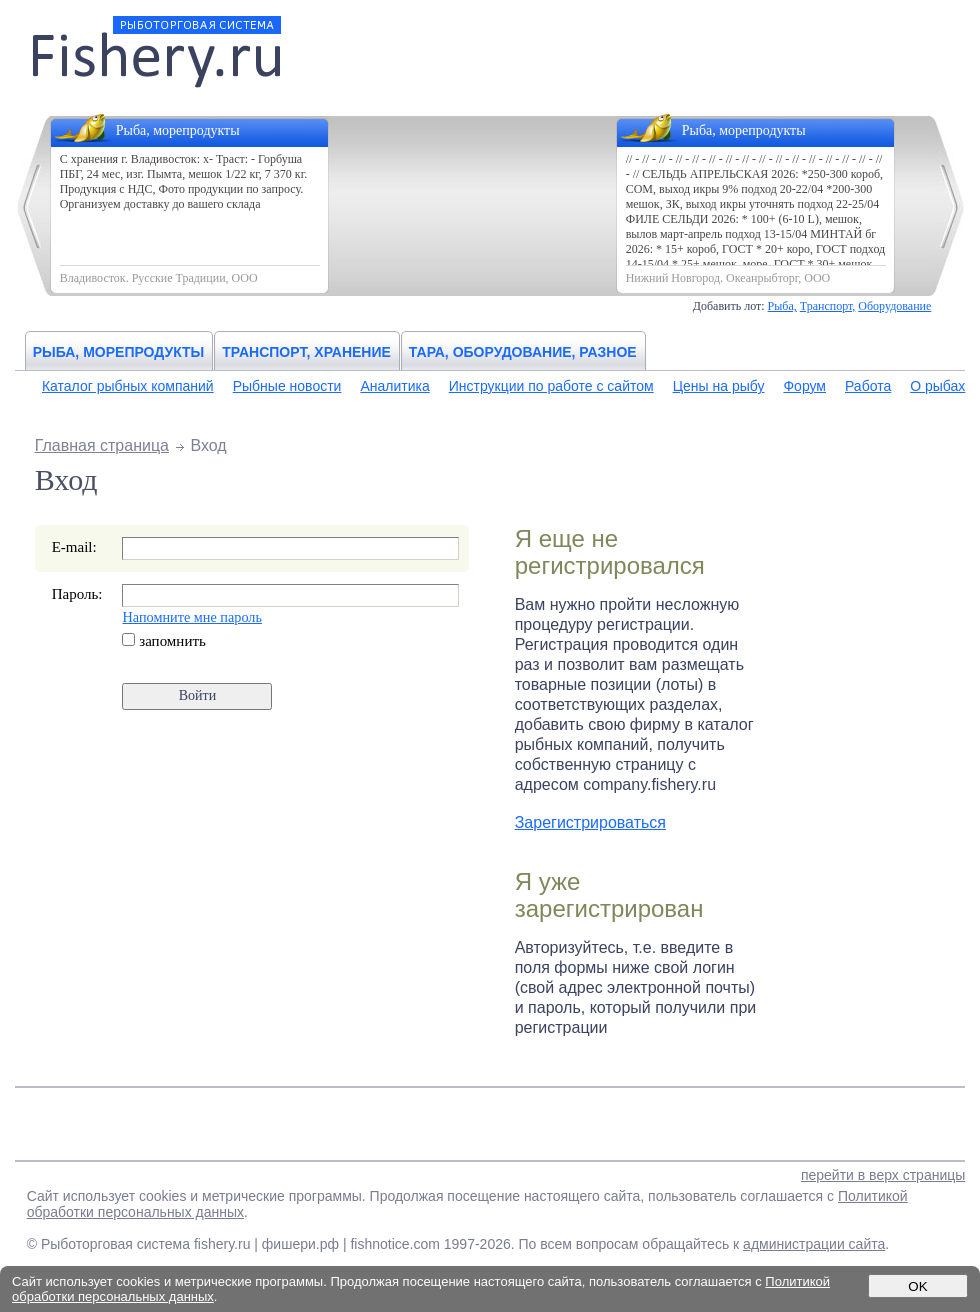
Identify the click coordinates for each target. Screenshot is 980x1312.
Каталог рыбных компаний (128, 386)
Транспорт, (828, 306)
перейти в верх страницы (883, 1175)
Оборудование (894, 306)
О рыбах (937, 386)
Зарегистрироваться (590, 822)
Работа (868, 386)
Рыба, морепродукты (119, 352)
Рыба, (782, 306)
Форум (804, 386)
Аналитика (394, 386)
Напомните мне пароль (191, 617)
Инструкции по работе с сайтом (551, 386)
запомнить (163, 641)
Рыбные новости (287, 386)
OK (917, 1286)
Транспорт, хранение (306, 352)
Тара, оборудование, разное (523, 352)
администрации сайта (814, 1244)
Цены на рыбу (719, 386)
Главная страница (102, 445)
